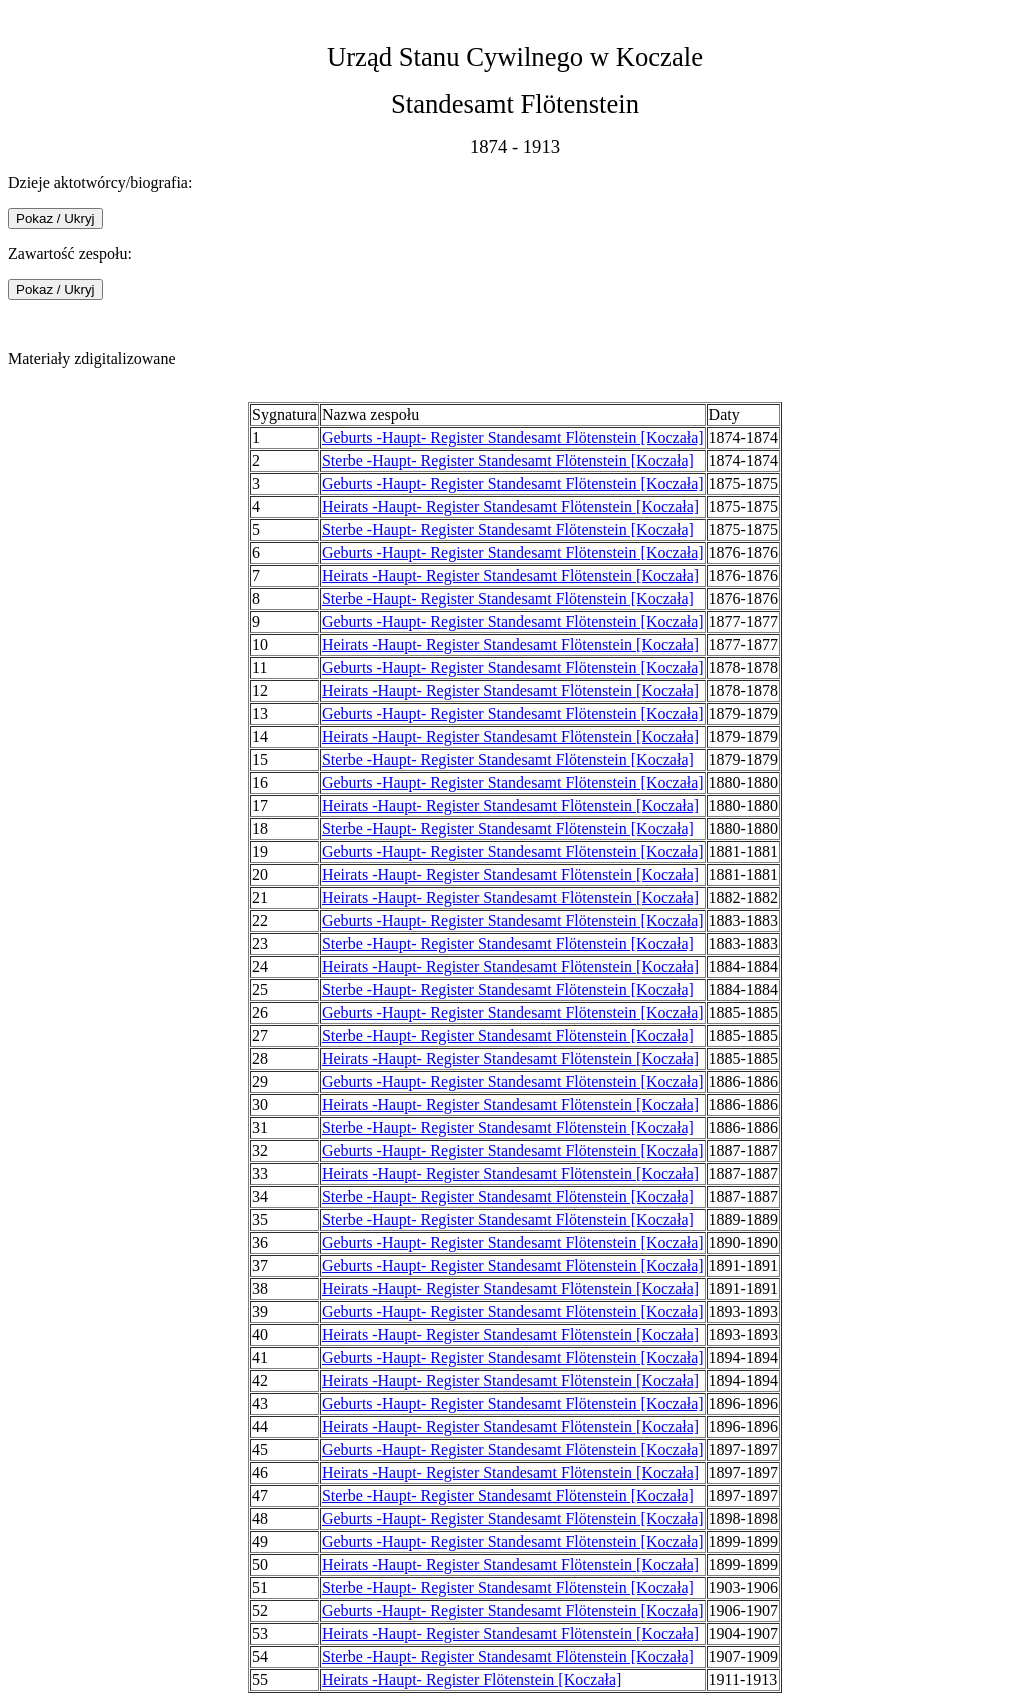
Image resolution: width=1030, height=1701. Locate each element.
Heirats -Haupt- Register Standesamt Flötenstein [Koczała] (510, 506)
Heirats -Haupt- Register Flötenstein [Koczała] (471, 1679)
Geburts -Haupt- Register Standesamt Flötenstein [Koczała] (513, 437)
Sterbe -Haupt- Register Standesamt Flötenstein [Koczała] (508, 460)
